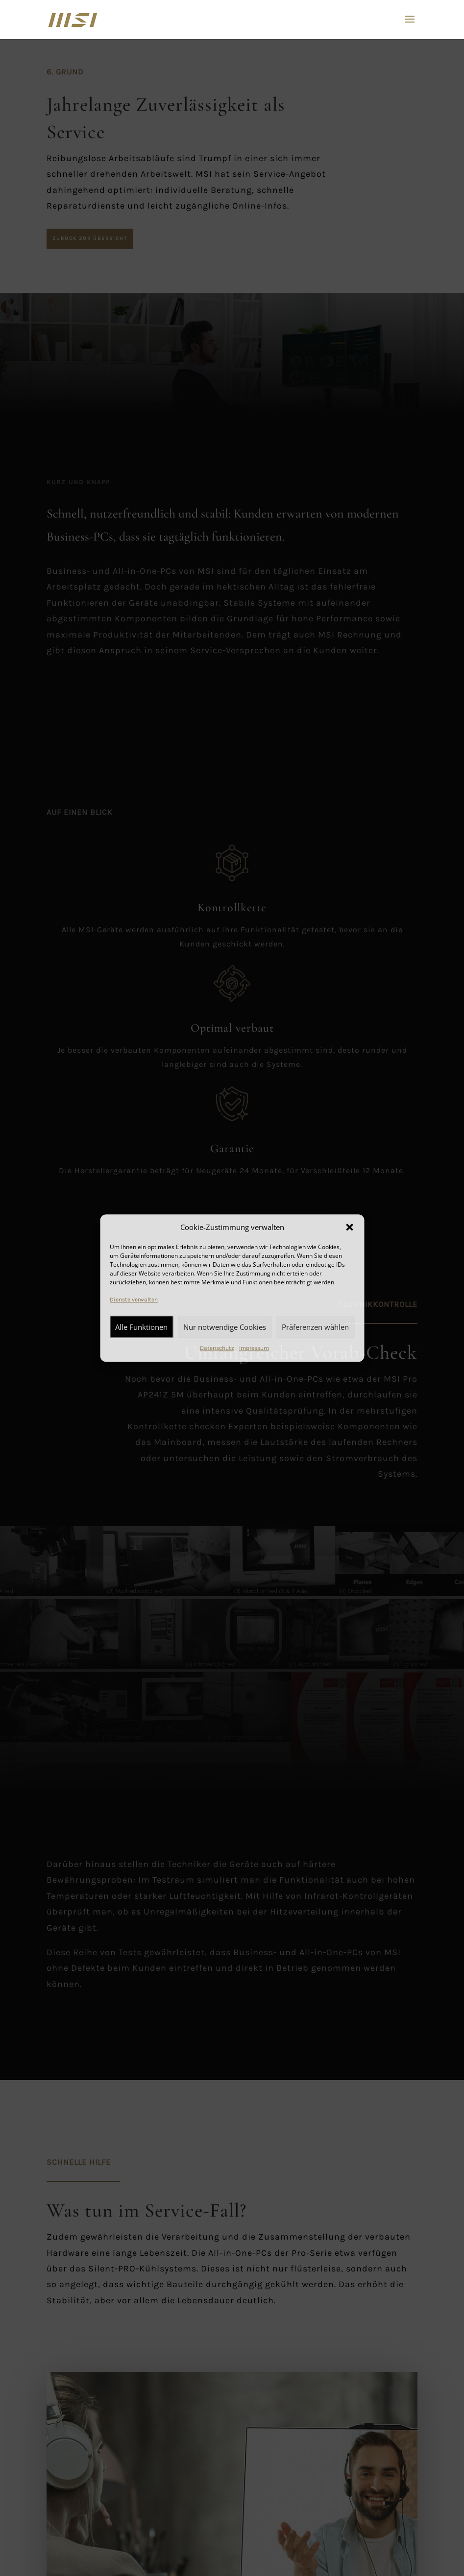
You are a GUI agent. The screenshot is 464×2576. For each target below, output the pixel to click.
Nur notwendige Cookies (224, 1327)
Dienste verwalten (134, 1300)
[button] (349, 1227)
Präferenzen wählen (315, 1327)
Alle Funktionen (141, 1327)
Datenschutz (217, 1348)
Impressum (254, 1348)
